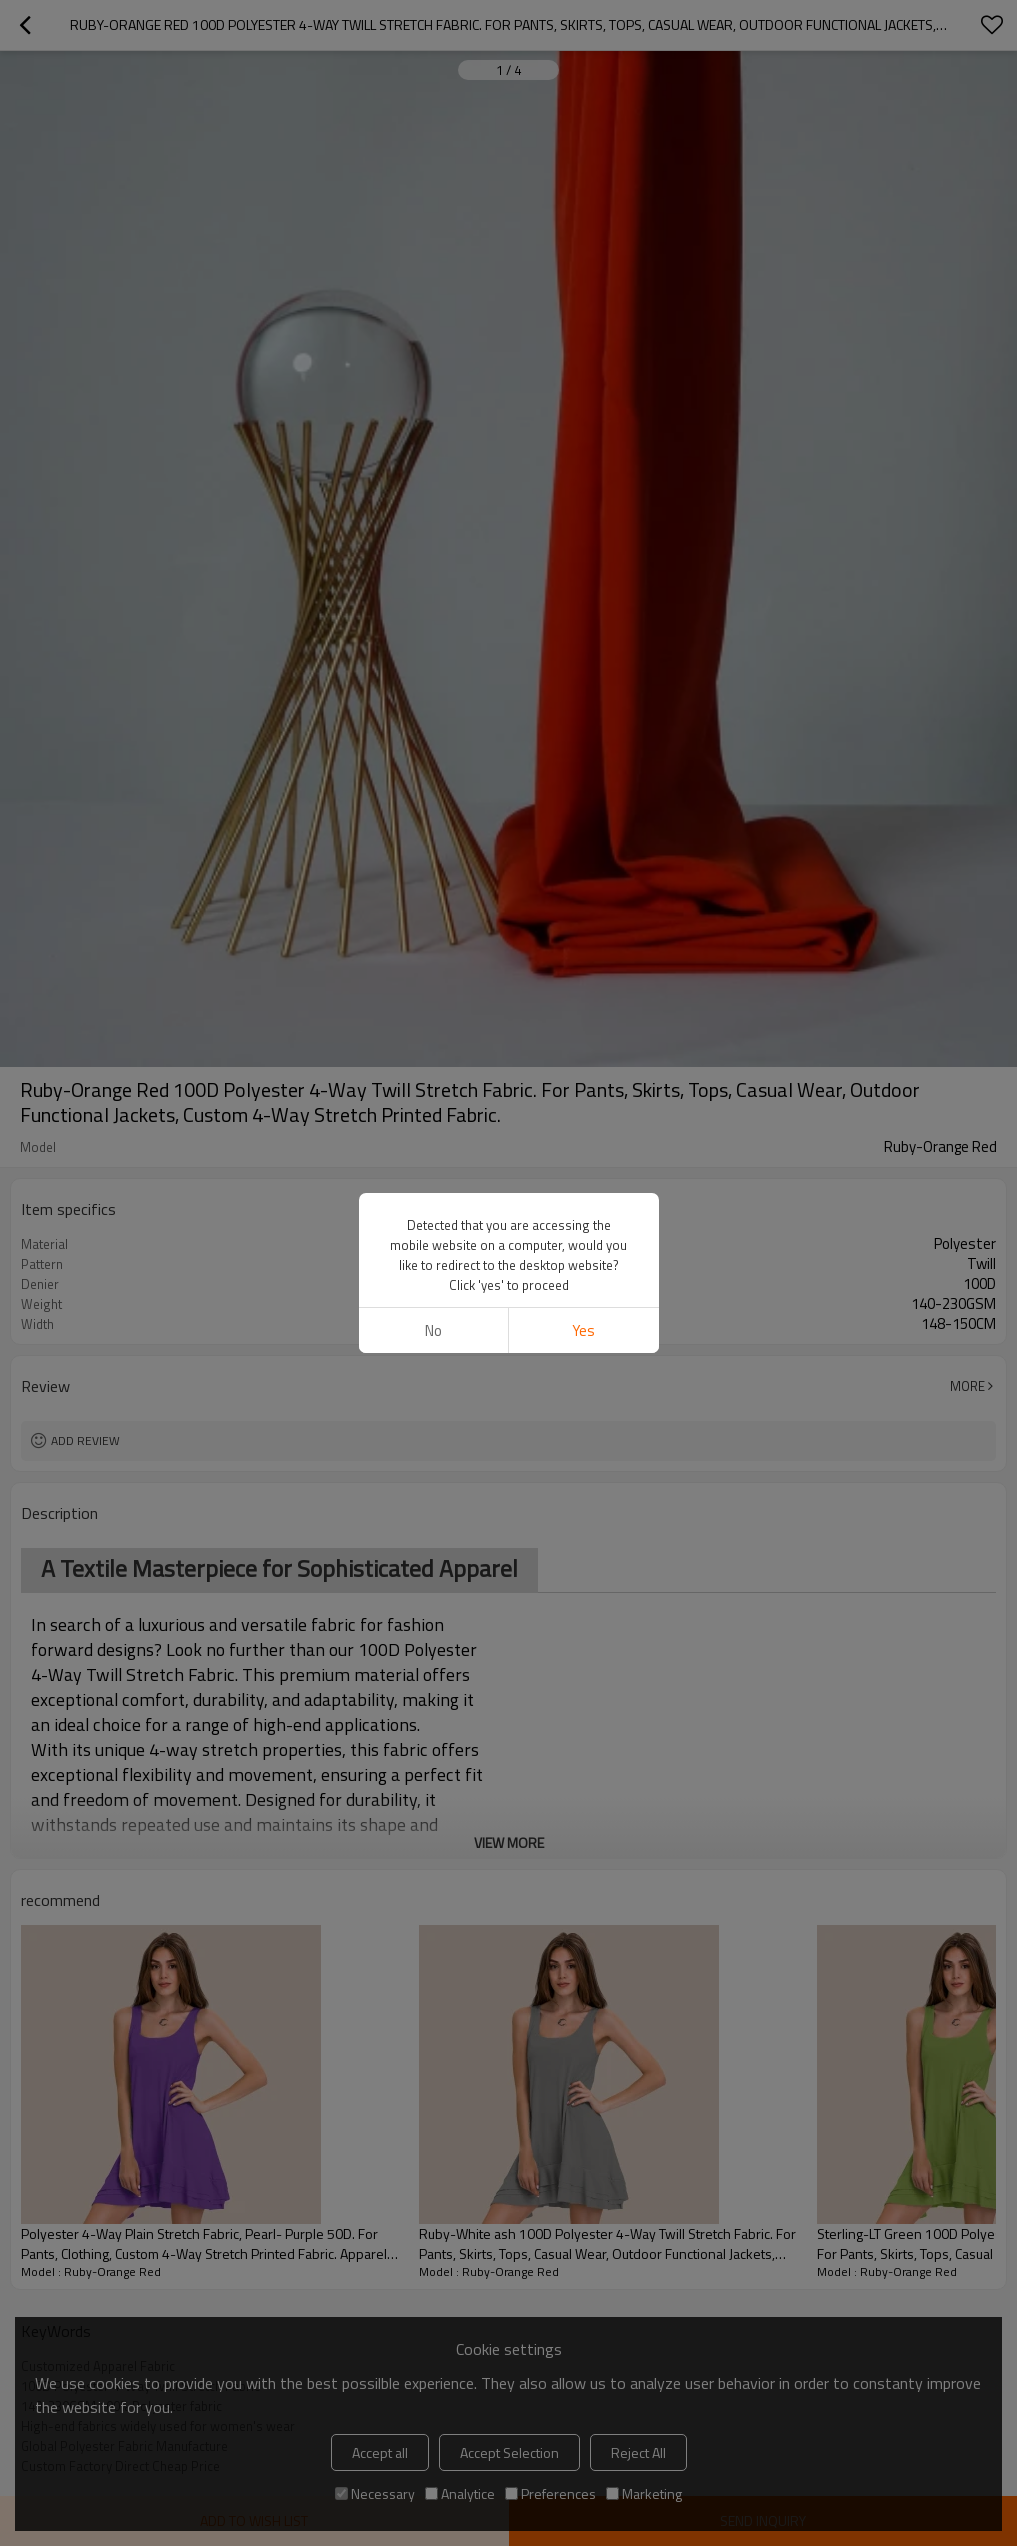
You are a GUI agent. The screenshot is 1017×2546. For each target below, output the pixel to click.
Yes (583, 1330)
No (433, 1330)
